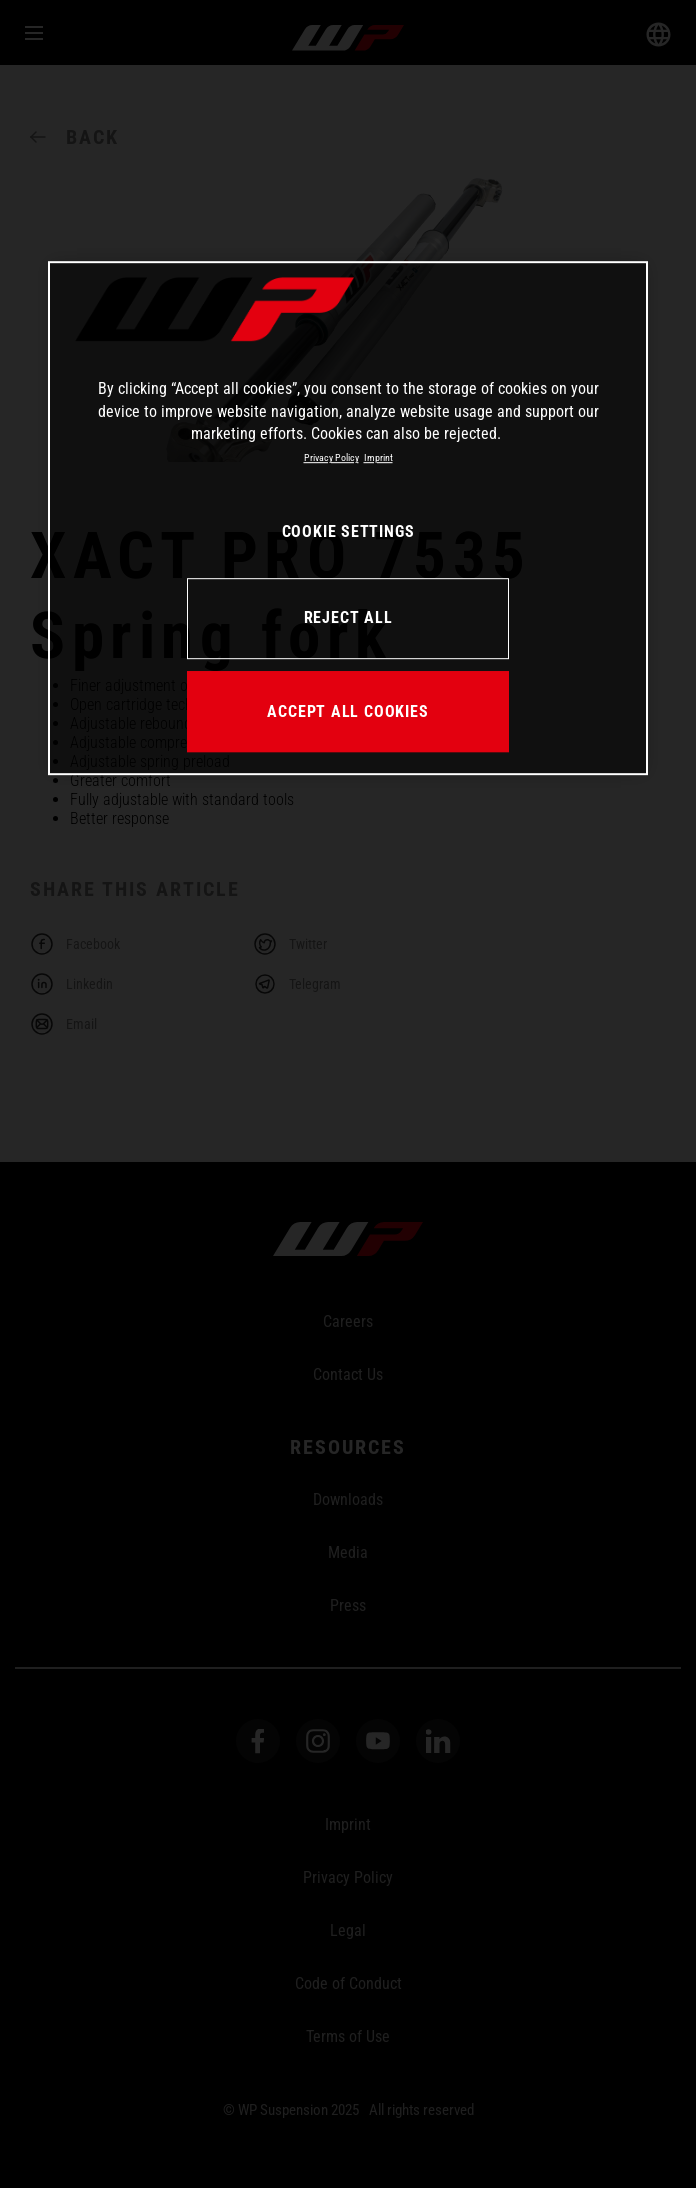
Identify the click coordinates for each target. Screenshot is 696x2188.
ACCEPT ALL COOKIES (347, 711)
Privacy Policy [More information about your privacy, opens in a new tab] (331, 458)
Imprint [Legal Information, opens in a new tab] (378, 458)
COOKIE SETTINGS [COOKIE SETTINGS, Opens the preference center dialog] (348, 531)
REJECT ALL (348, 617)
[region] (348, 518)
